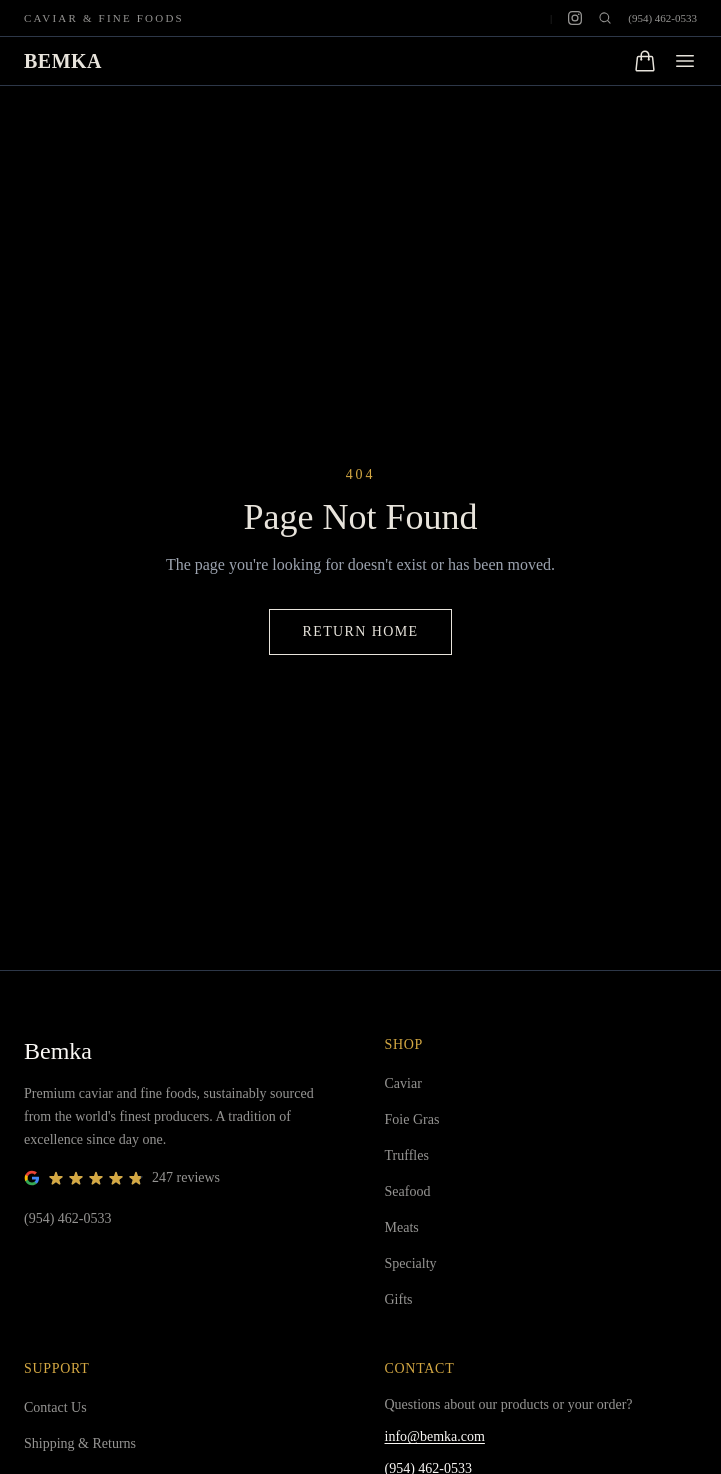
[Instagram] (575, 18)
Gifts (399, 1299)
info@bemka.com (435, 1436)
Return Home (360, 631)
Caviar (403, 1083)
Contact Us (55, 1407)
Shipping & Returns (80, 1443)
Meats (402, 1227)
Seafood (408, 1191)
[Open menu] (685, 61)
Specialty (411, 1263)
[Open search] (605, 18)
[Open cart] (645, 61)
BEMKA (63, 61)
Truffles (407, 1155)
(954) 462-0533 (662, 18)
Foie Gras (412, 1119)
